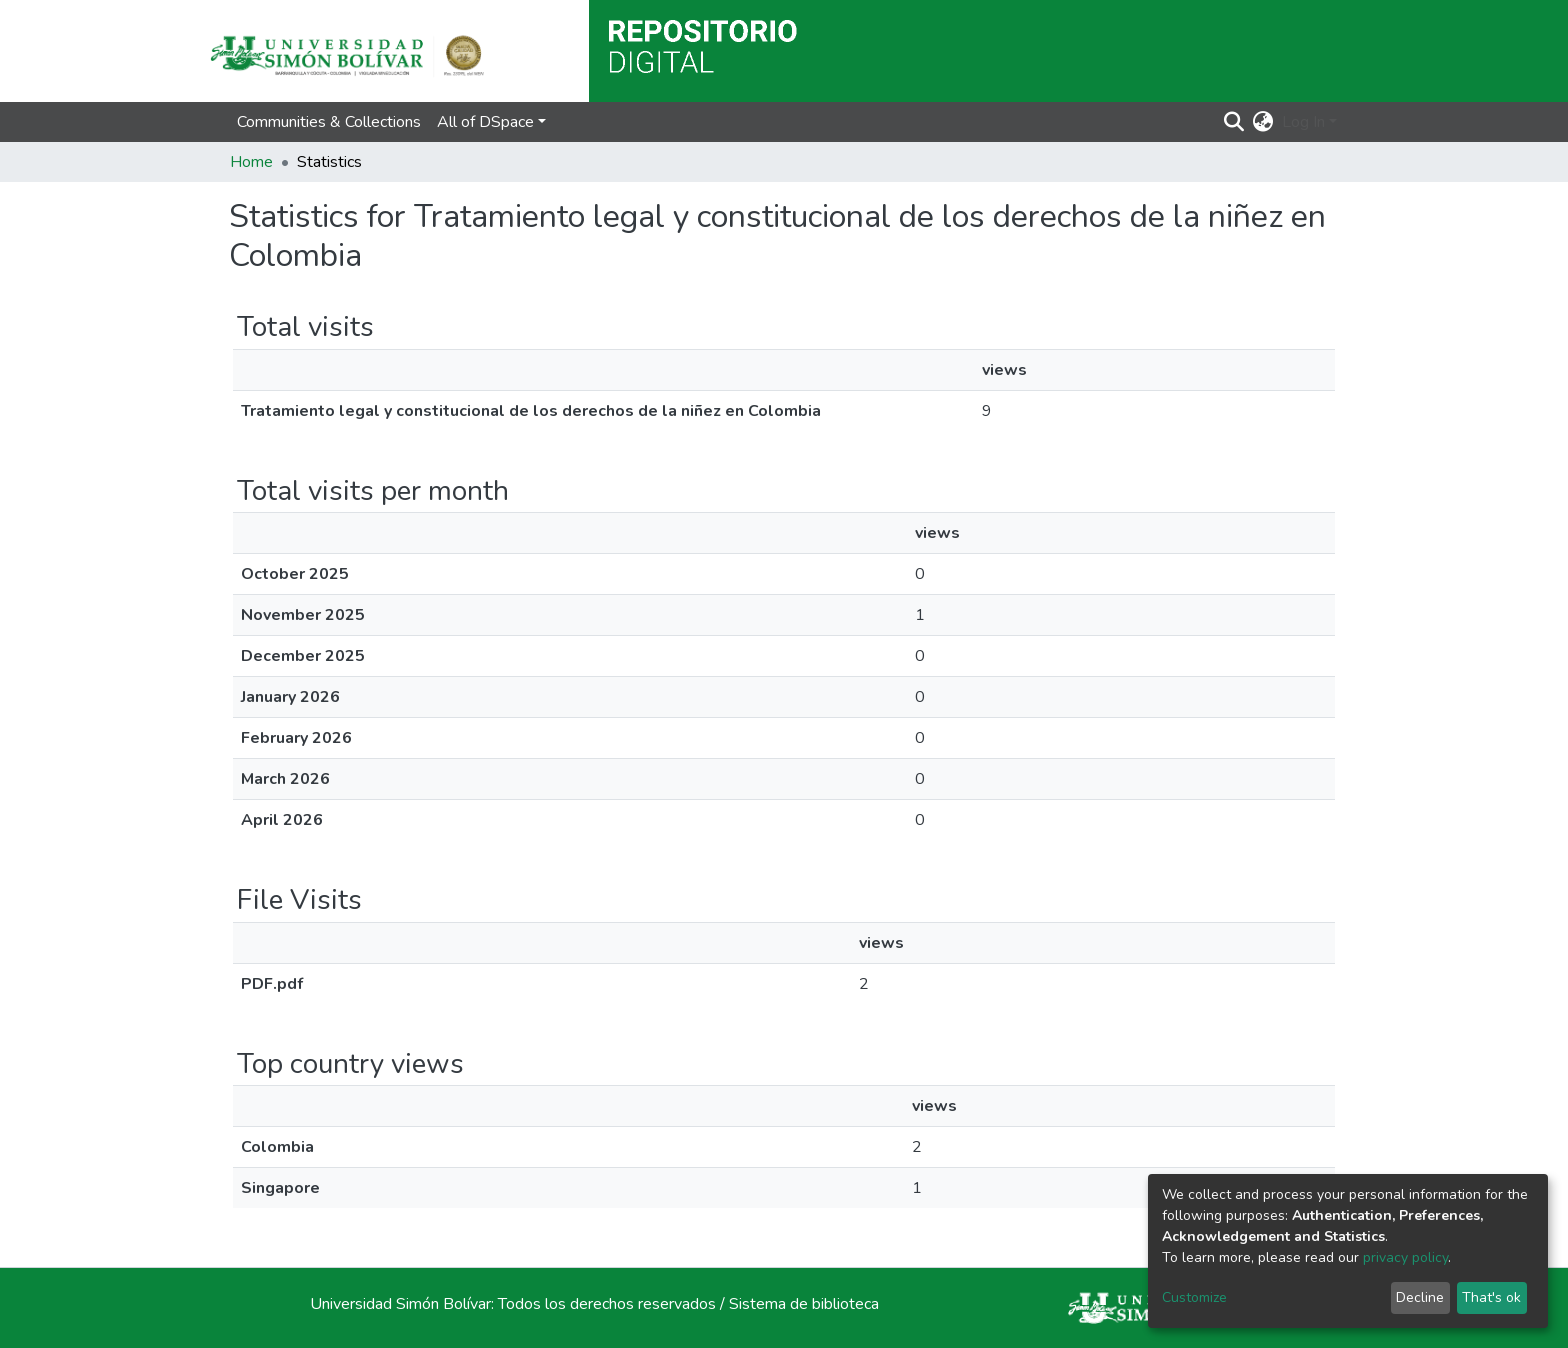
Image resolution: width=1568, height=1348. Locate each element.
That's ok (1491, 1297)
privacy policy (1405, 1257)
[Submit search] (1234, 122)
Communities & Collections (329, 122)
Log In (1303, 122)
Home (251, 162)
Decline (1420, 1297)
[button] (1263, 122)
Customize (1194, 1297)
